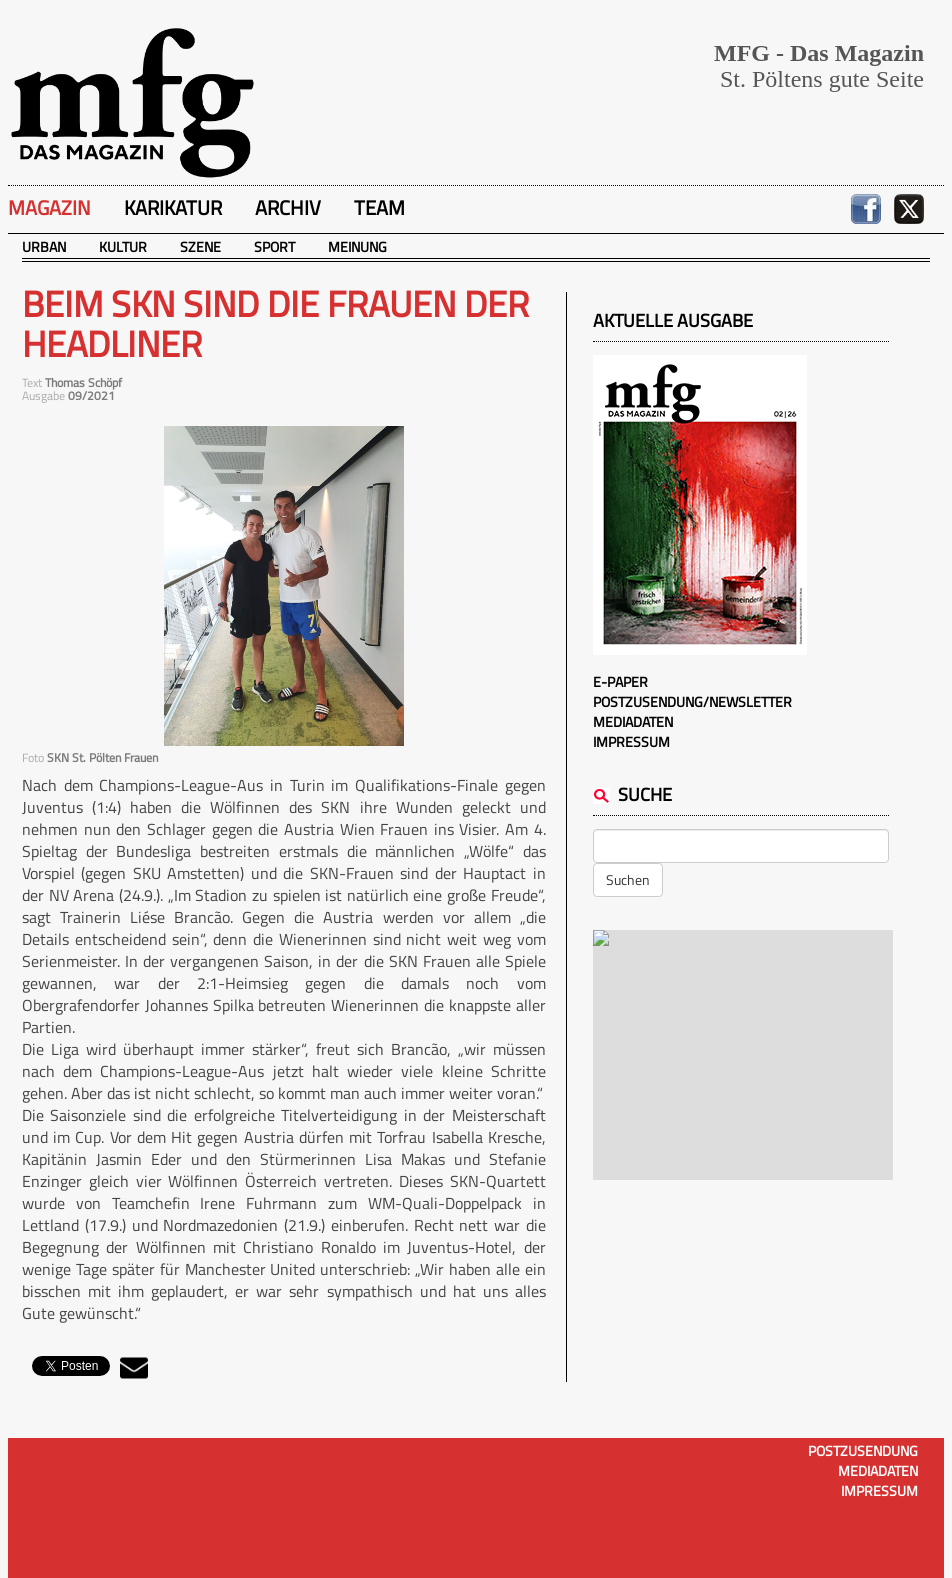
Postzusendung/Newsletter (692, 701)
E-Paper (620, 681)
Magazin (49, 207)
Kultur (123, 246)
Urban (44, 246)
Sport (274, 246)
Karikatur (173, 207)
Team (379, 207)
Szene (200, 246)
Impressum (631, 741)
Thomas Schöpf (83, 382)
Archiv (288, 207)
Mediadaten (633, 721)
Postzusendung (863, 1450)
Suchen (628, 879)
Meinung (357, 246)
